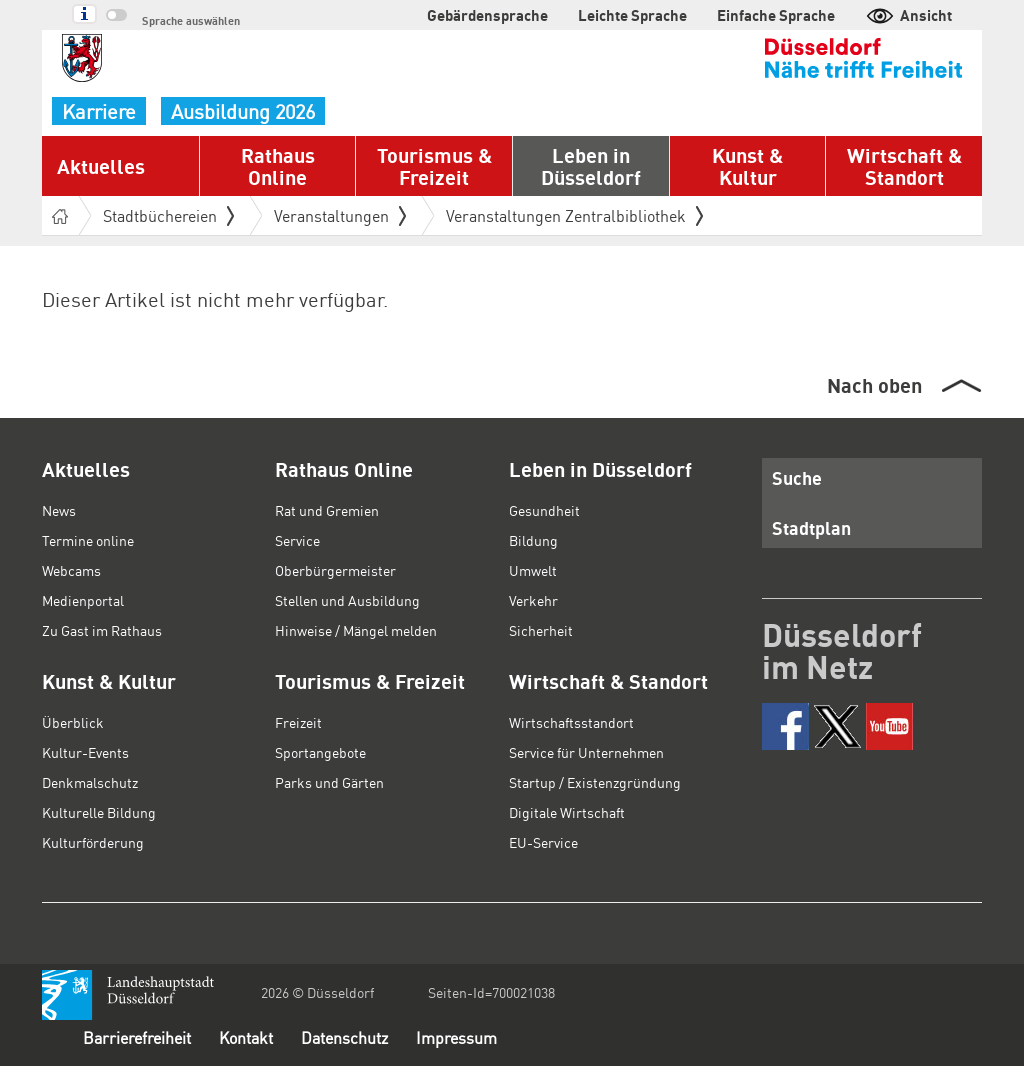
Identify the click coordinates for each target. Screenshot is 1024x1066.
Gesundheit (544, 510)
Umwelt (533, 570)
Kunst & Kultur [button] (747, 166)
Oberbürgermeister (335, 570)
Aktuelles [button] (101, 166)
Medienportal (83, 600)
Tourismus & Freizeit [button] (434, 166)
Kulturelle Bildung (99, 812)
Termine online (88, 540)
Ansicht (908, 15)
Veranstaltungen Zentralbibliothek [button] (574, 215)
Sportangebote (320, 752)
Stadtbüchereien (168, 215)
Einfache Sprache (776, 15)
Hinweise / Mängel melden (356, 630)
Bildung (533, 540)
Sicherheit (541, 630)
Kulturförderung (93, 842)
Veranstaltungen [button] (340, 215)
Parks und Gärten (329, 782)
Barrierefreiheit (137, 1037)
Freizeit (298, 722)
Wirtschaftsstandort (571, 722)
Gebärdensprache (487, 15)
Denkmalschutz (90, 782)
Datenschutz (344, 1037)
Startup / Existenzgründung (595, 782)
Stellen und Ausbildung (347, 600)
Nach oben (874, 385)
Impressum (456, 1037)
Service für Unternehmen (586, 752)
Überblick (73, 722)
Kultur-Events (85, 752)
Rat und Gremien (327, 510)
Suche (797, 477)
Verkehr (533, 600)
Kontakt (246, 1037)
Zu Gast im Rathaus (102, 630)
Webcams (71, 570)
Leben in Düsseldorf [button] (591, 166)
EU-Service (543, 842)
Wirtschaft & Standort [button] (904, 166)
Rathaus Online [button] (278, 166)
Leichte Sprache (632, 15)
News (59, 510)
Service (297, 540)
